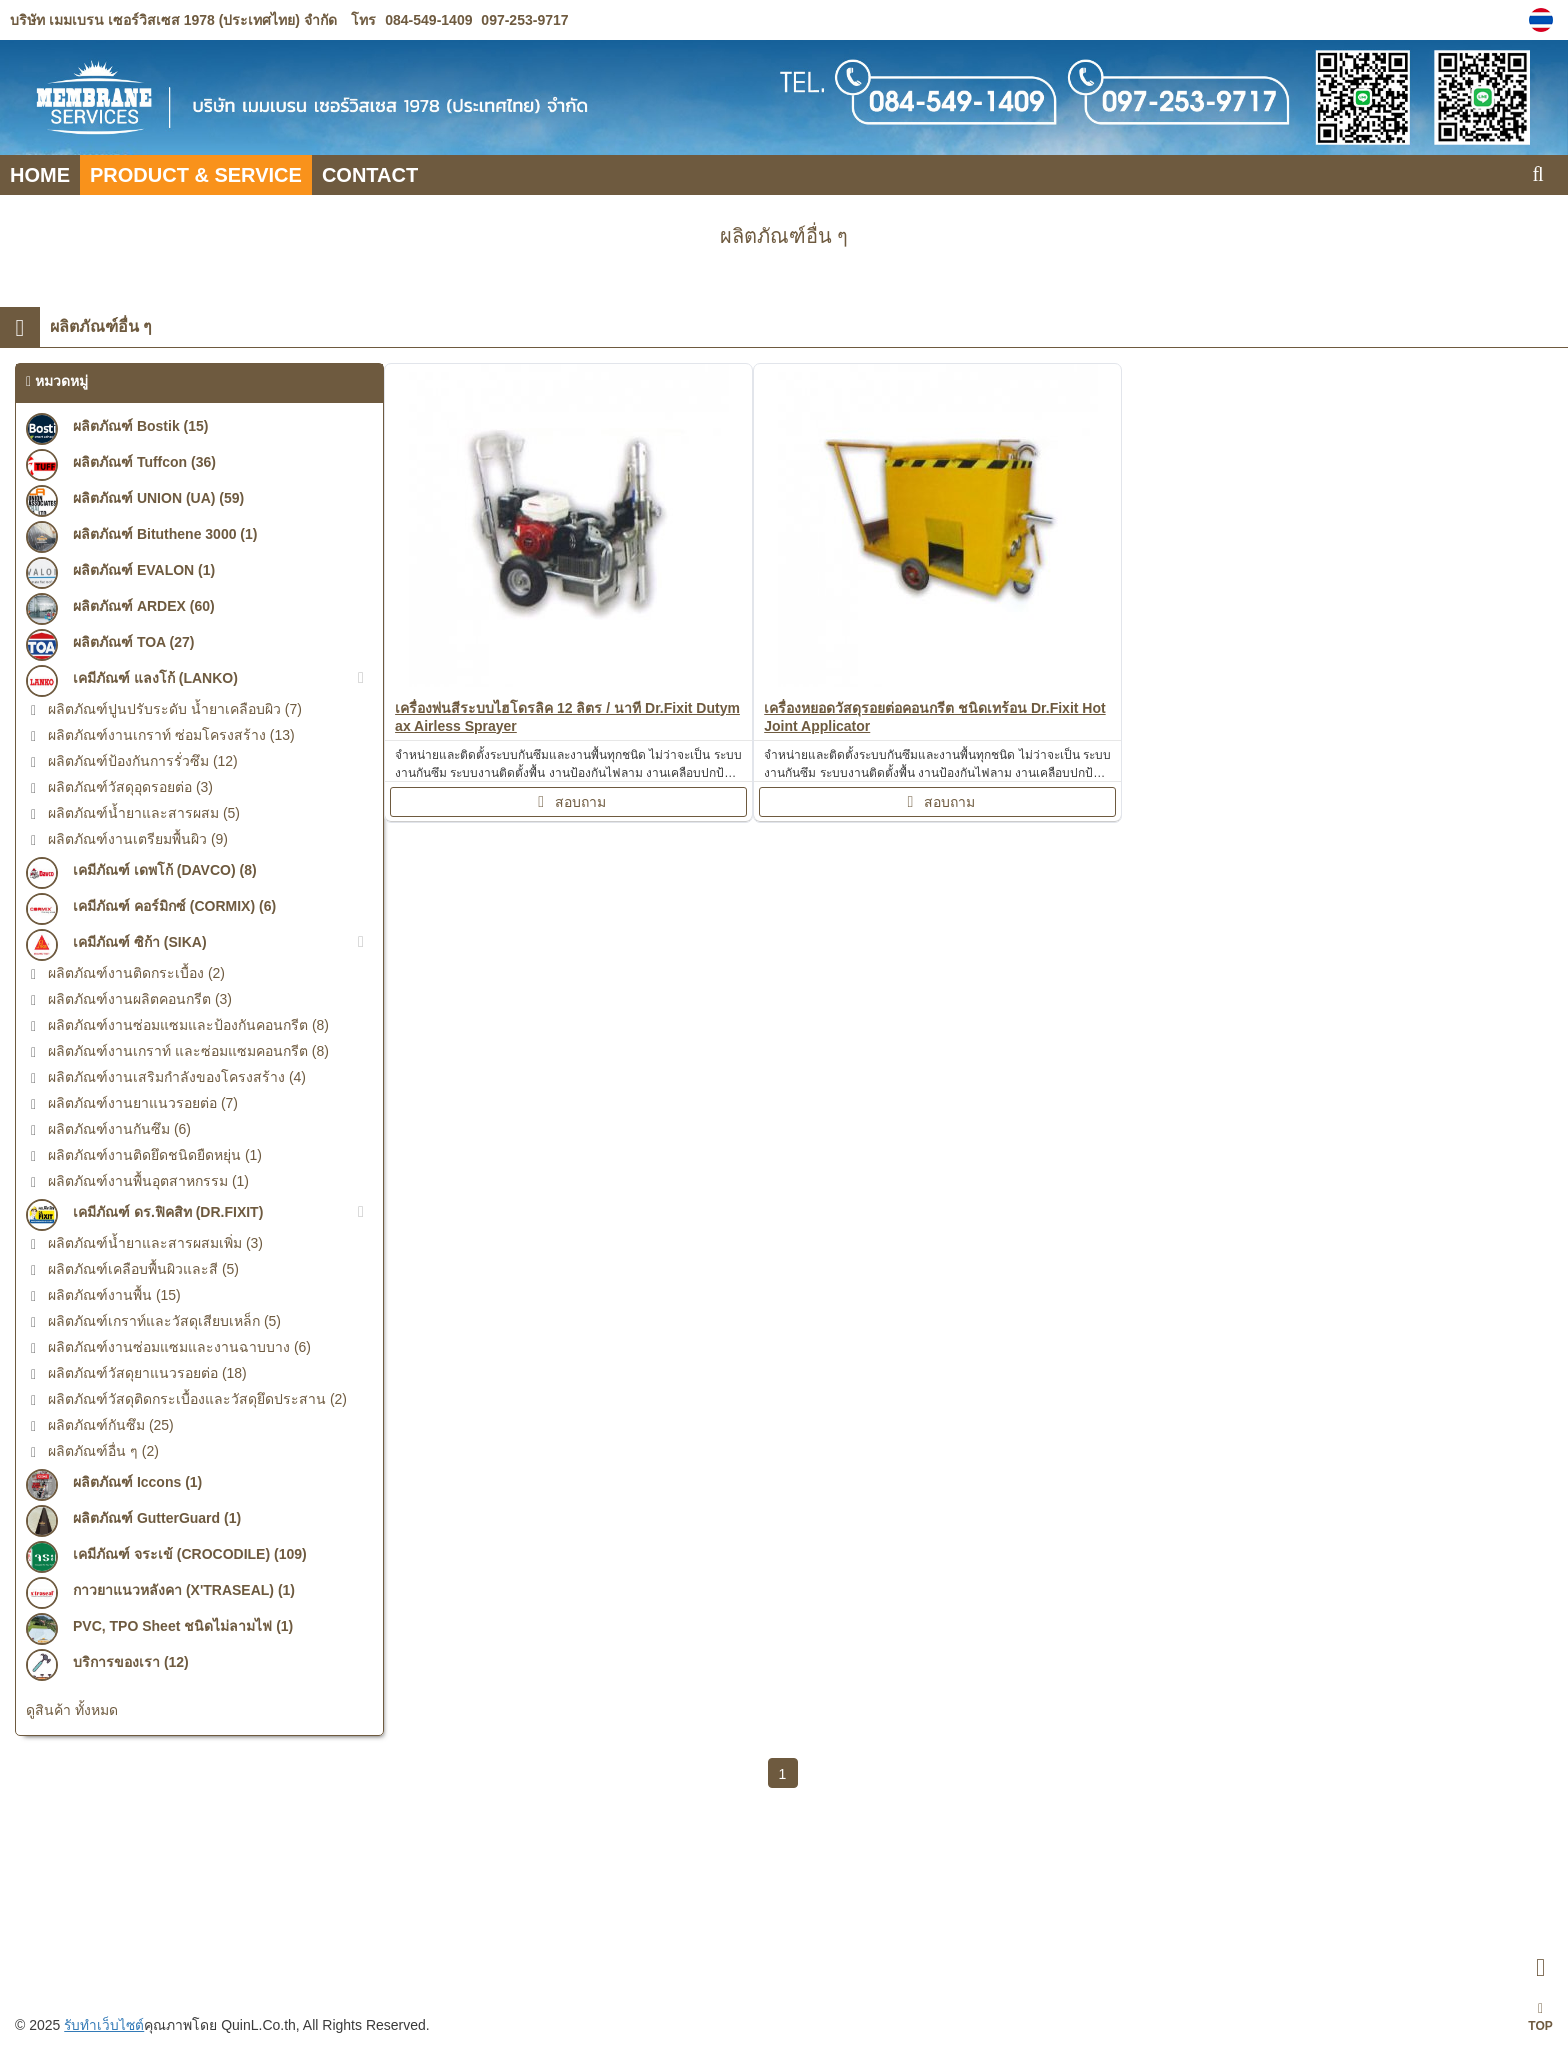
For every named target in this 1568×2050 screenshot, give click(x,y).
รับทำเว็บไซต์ (105, 2025)
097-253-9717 (522, 20)
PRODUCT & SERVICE (196, 175)
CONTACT (370, 175)
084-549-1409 (428, 20)
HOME (40, 175)
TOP (1540, 2017)
